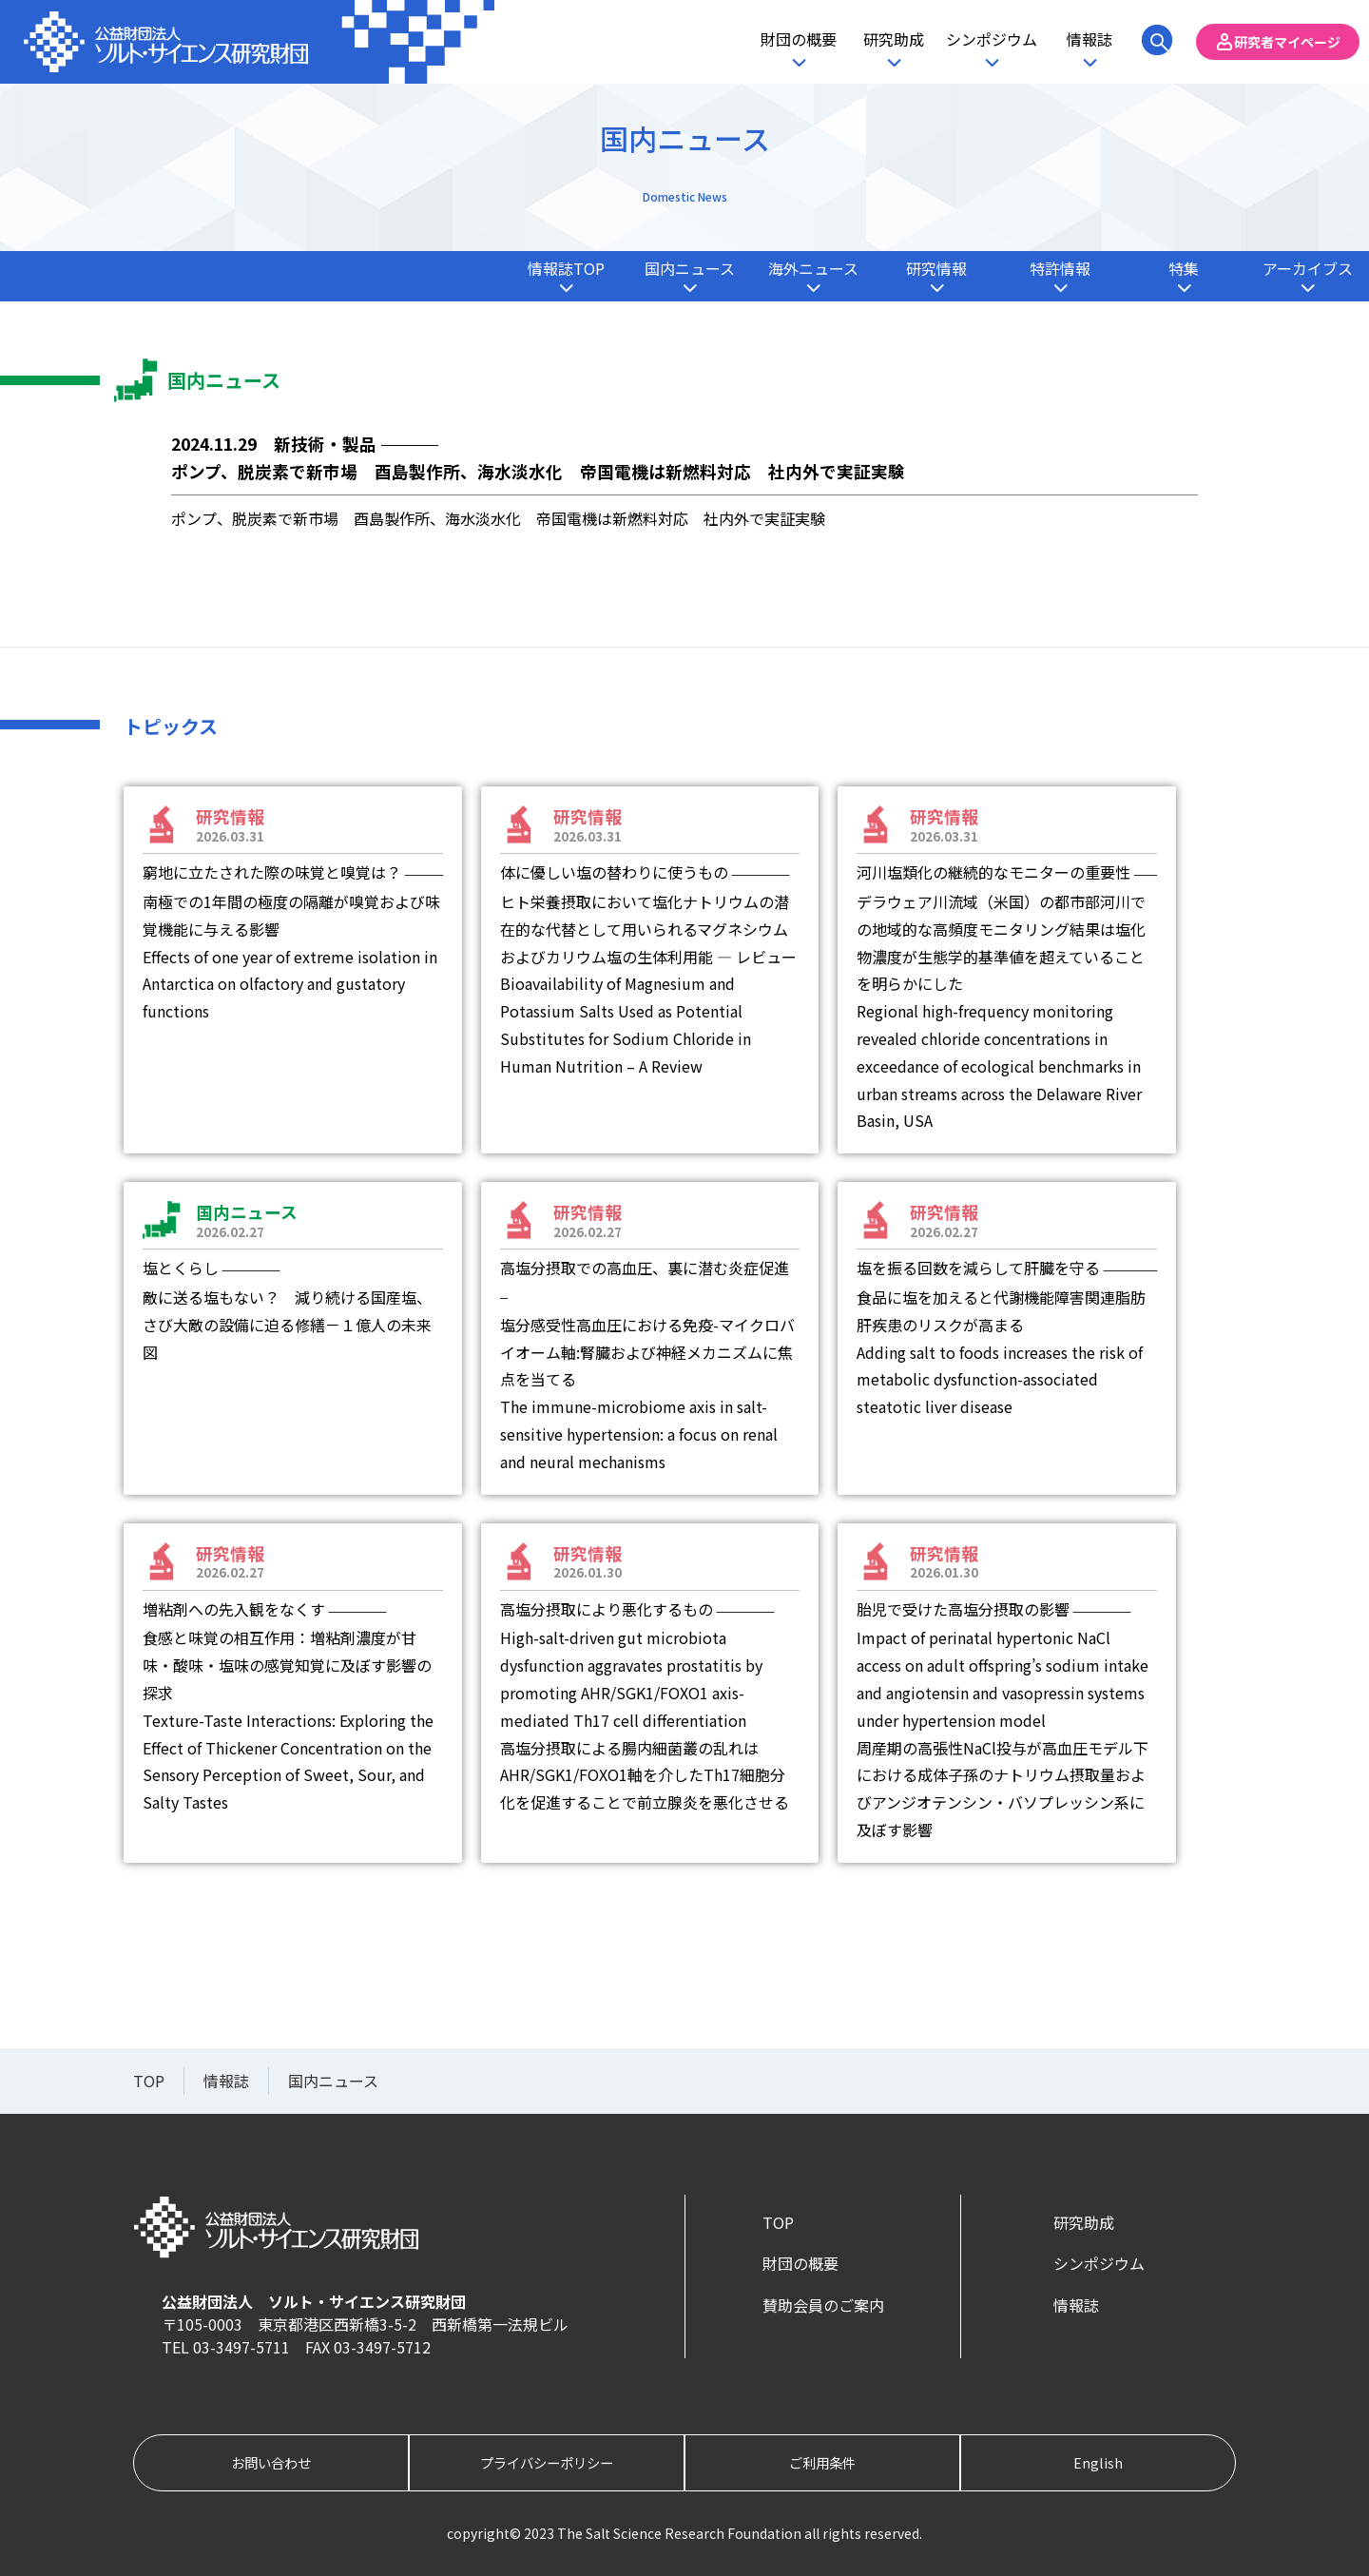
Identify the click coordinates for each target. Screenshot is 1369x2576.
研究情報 (936, 268)
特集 (1183, 268)
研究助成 (893, 39)
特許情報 (1060, 268)
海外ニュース (813, 268)
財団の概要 (799, 39)
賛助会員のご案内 (823, 2305)
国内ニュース (690, 268)
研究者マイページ (1287, 41)
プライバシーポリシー (546, 2462)
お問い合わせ (271, 2462)
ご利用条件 (822, 2462)
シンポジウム (991, 39)
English (1098, 2462)
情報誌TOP (566, 268)
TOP (778, 2222)
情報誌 (1089, 39)
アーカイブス (1308, 268)
